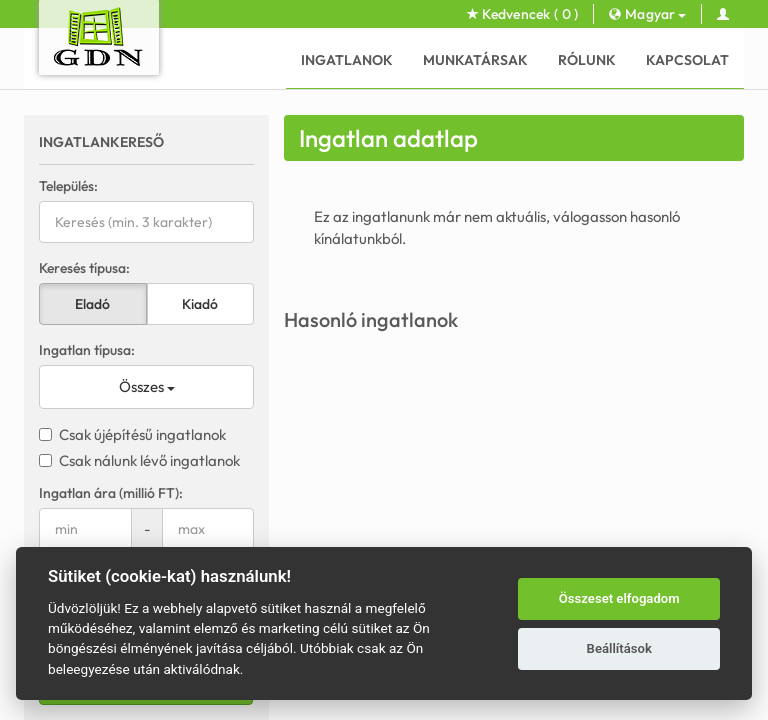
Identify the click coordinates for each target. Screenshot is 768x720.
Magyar (647, 14)
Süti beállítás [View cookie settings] (571, 401)
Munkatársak (475, 60)
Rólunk (587, 60)
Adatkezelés (486, 401)
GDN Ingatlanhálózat (298, 438)
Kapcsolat (687, 60)
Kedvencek (523, 14)
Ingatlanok (347, 60)
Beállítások (619, 648)
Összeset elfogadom (619, 598)
